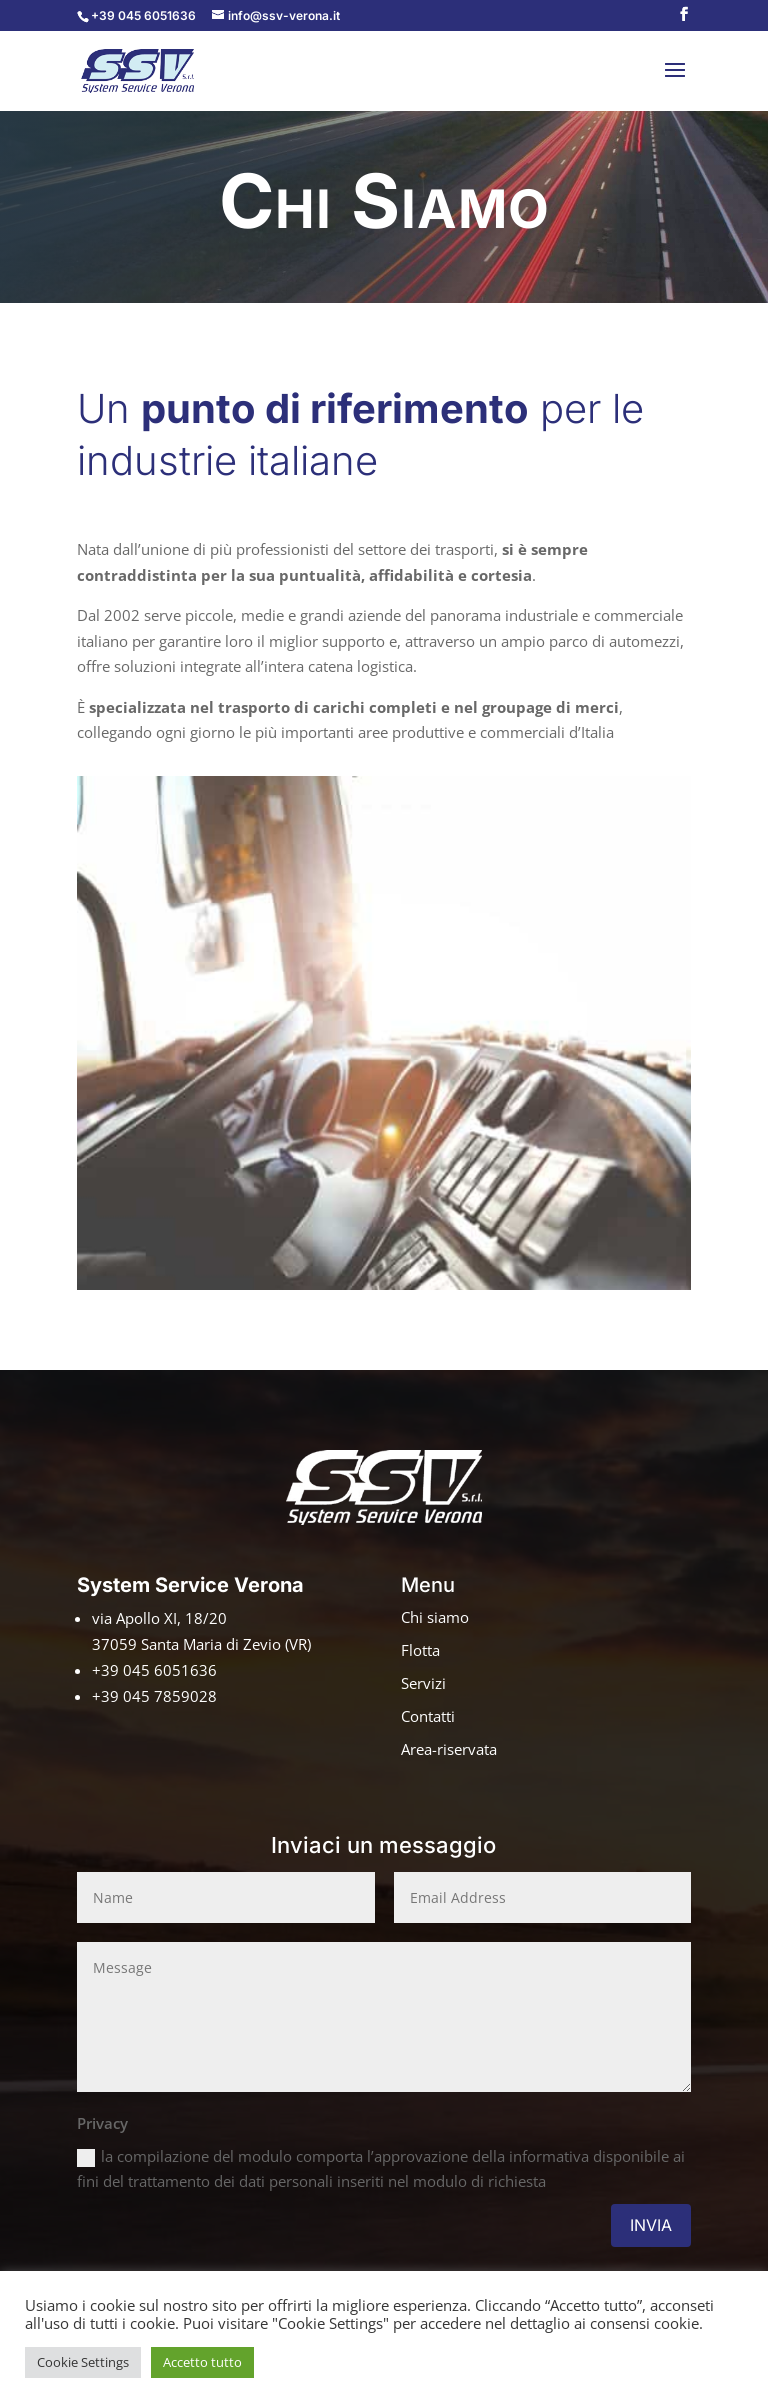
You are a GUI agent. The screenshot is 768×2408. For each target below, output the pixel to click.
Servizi (423, 1683)
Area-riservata (449, 1749)
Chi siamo (435, 1617)
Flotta (420, 1650)
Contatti (428, 1716)
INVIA (651, 2225)
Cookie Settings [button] (83, 2362)
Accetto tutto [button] (202, 2362)
